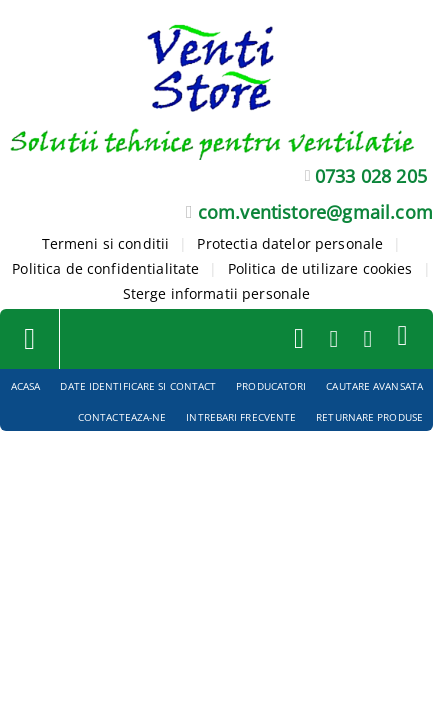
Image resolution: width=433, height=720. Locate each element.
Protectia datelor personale (290, 243)
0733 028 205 (371, 176)
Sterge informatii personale (217, 293)
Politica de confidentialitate (105, 268)
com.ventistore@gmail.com (315, 212)
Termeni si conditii (106, 243)
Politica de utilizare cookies (320, 268)
